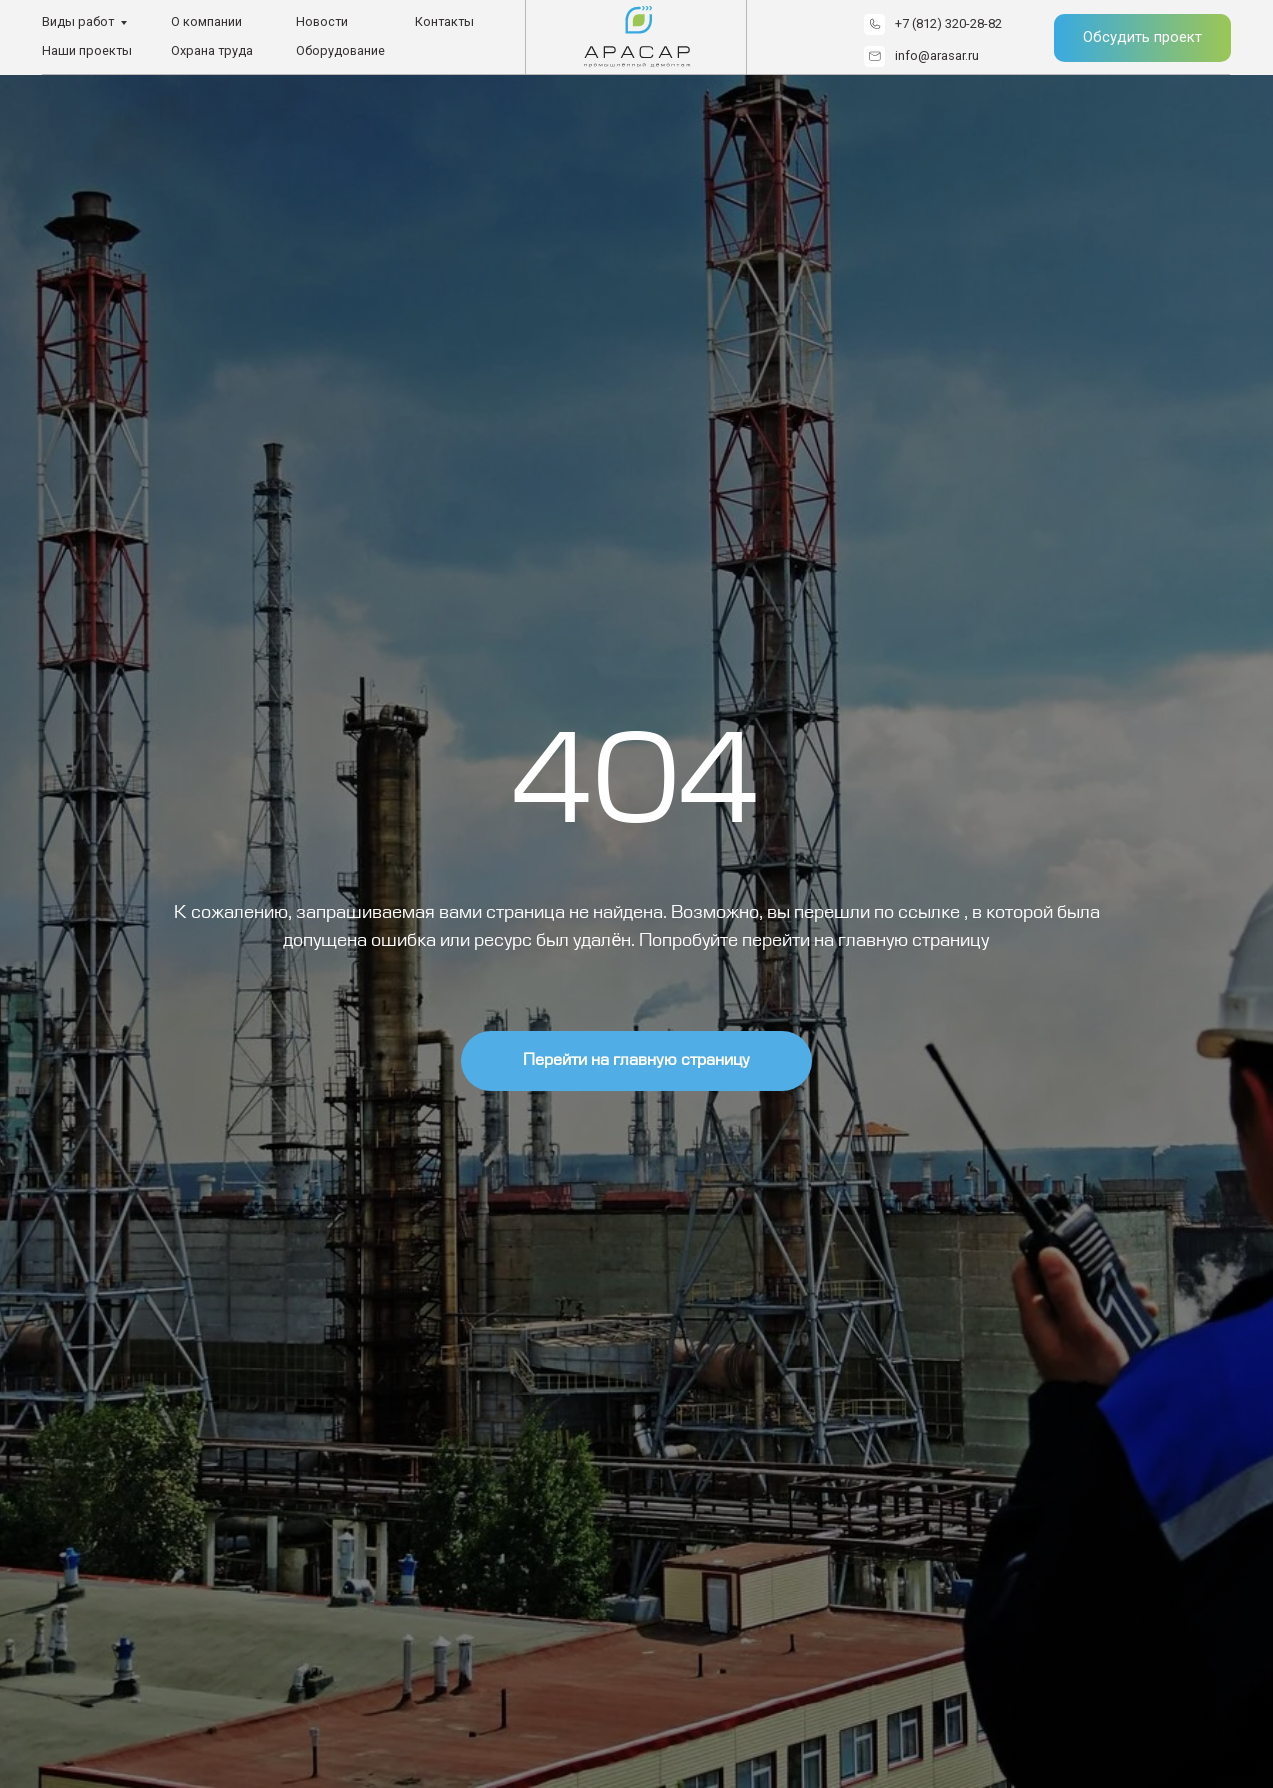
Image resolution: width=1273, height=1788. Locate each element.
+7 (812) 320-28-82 (948, 23)
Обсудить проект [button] (1142, 37)
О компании (206, 21)
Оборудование (340, 50)
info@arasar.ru (937, 55)
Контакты (444, 21)
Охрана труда (212, 50)
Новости (322, 21)
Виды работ (78, 21)
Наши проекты (87, 50)
